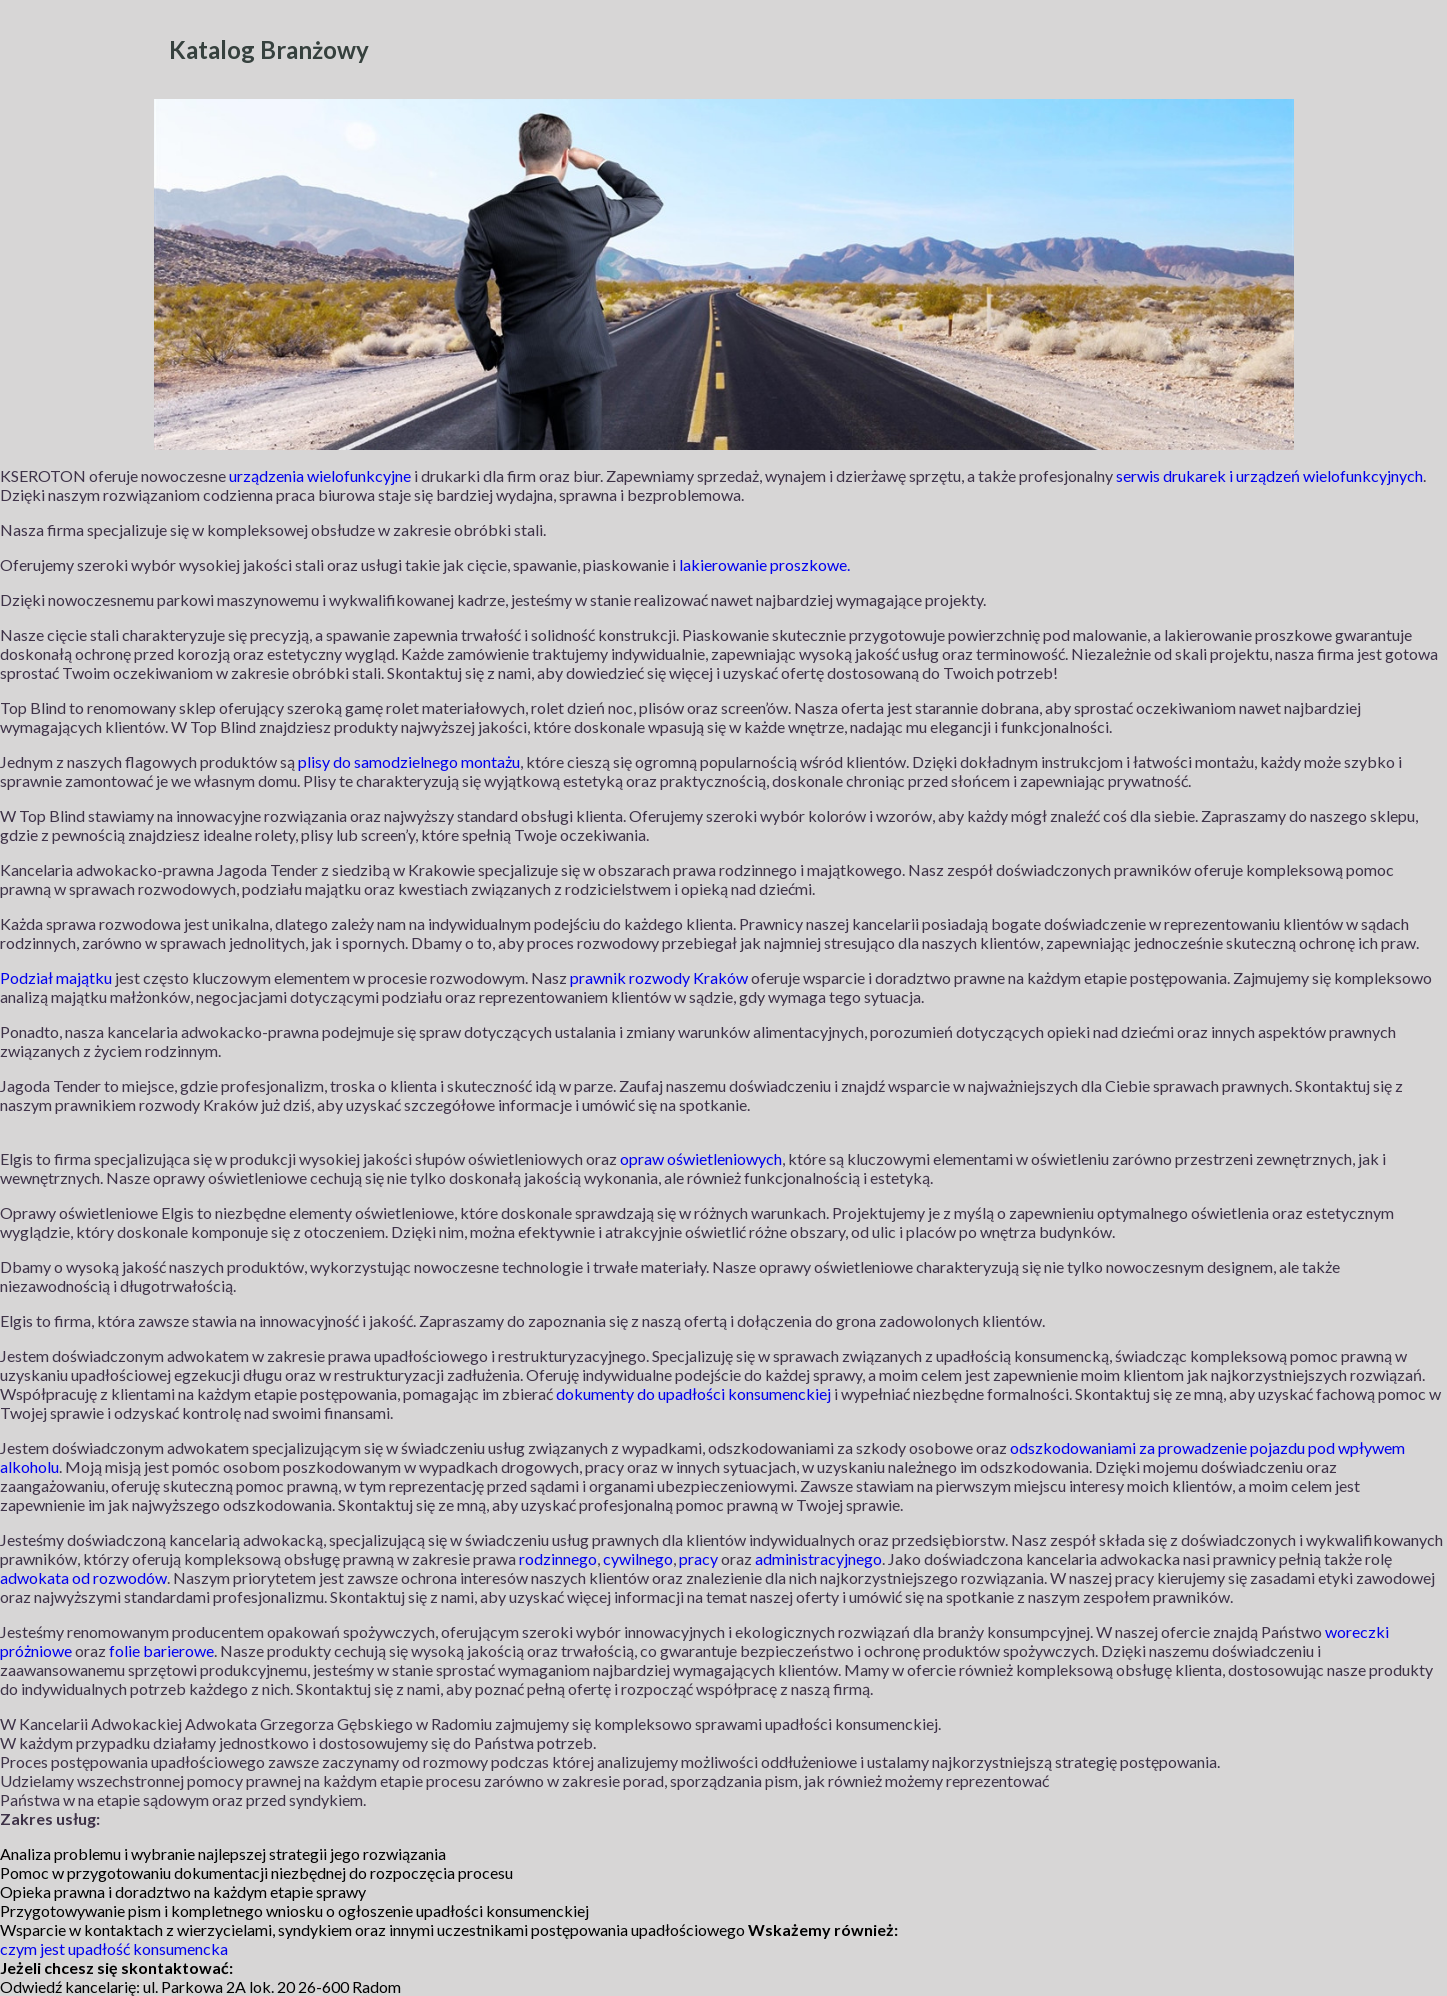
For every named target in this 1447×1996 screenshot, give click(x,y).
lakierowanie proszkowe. (764, 564)
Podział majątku (56, 977)
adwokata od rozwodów (83, 1577)
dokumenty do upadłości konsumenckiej (693, 1393)
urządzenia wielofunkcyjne (320, 475)
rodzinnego (558, 1558)
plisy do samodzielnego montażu (409, 761)
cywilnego (638, 1558)
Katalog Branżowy (269, 49)
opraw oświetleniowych (701, 1158)
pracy (698, 1558)
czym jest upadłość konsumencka (114, 1948)
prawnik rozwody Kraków (659, 977)
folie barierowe (161, 1650)
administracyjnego (818, 1558)
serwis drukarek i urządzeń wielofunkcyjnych (1269, 475)
